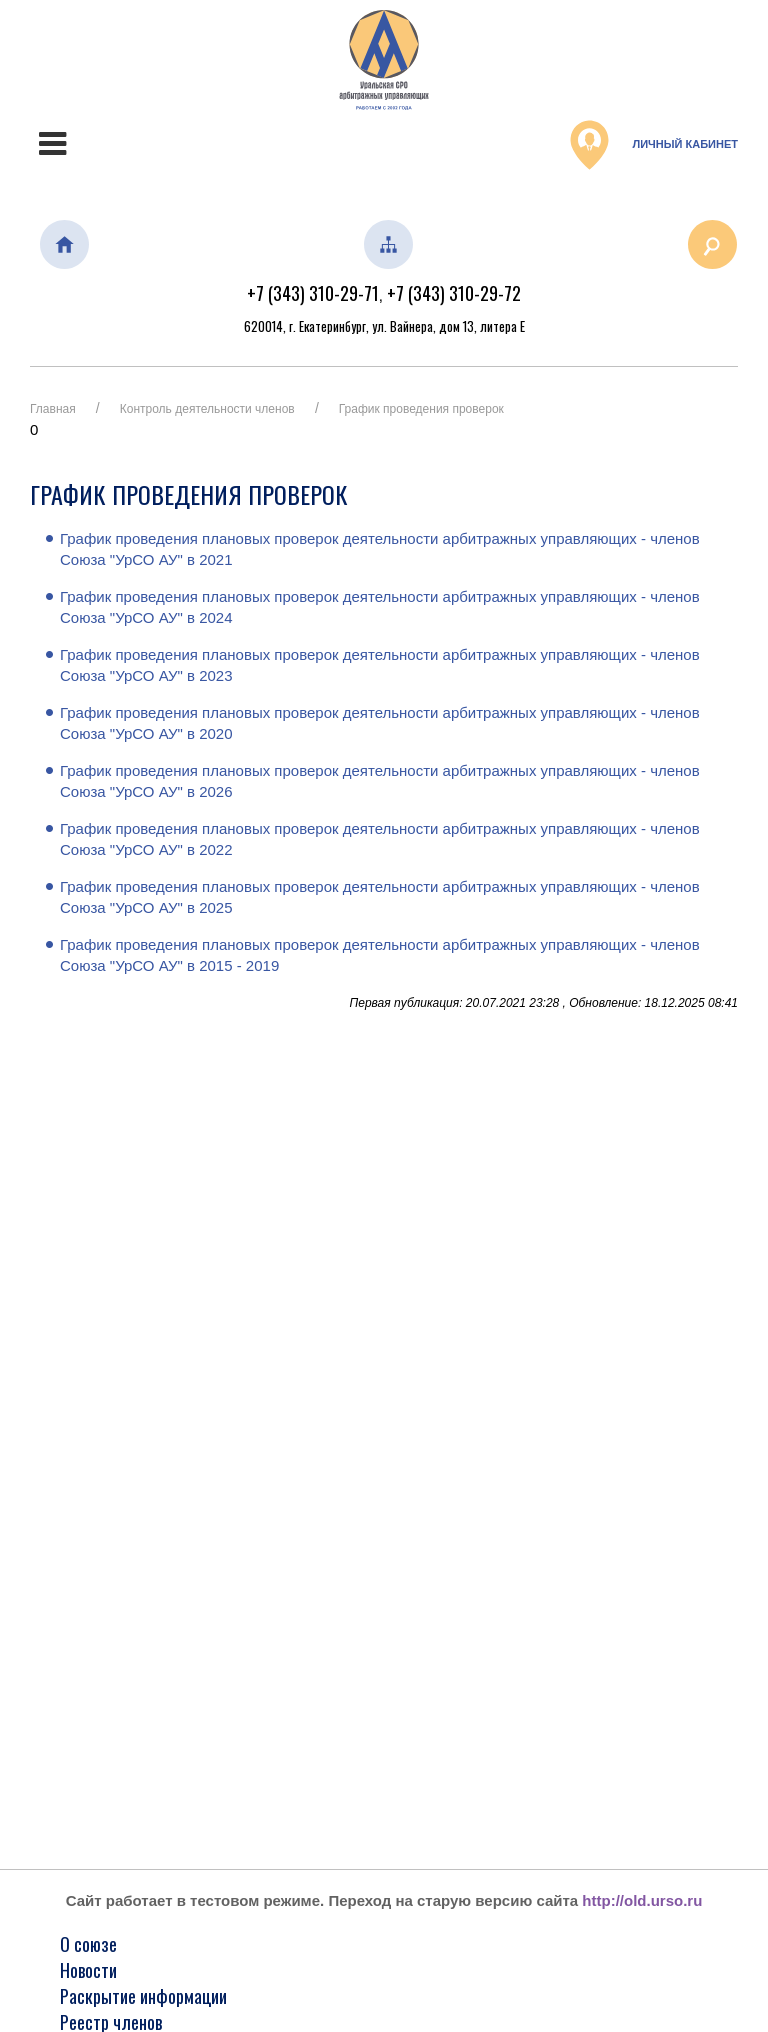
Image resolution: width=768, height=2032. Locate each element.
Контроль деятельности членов (207, 409)
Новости (88, 1970)
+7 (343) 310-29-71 (313, 293)
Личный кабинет (654, 145)
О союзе (88, 1944)
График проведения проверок (421, 409)
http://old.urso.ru (642, 1900)
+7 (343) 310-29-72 (454, 293)
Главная (53, 409)
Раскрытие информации (143, 1996)
